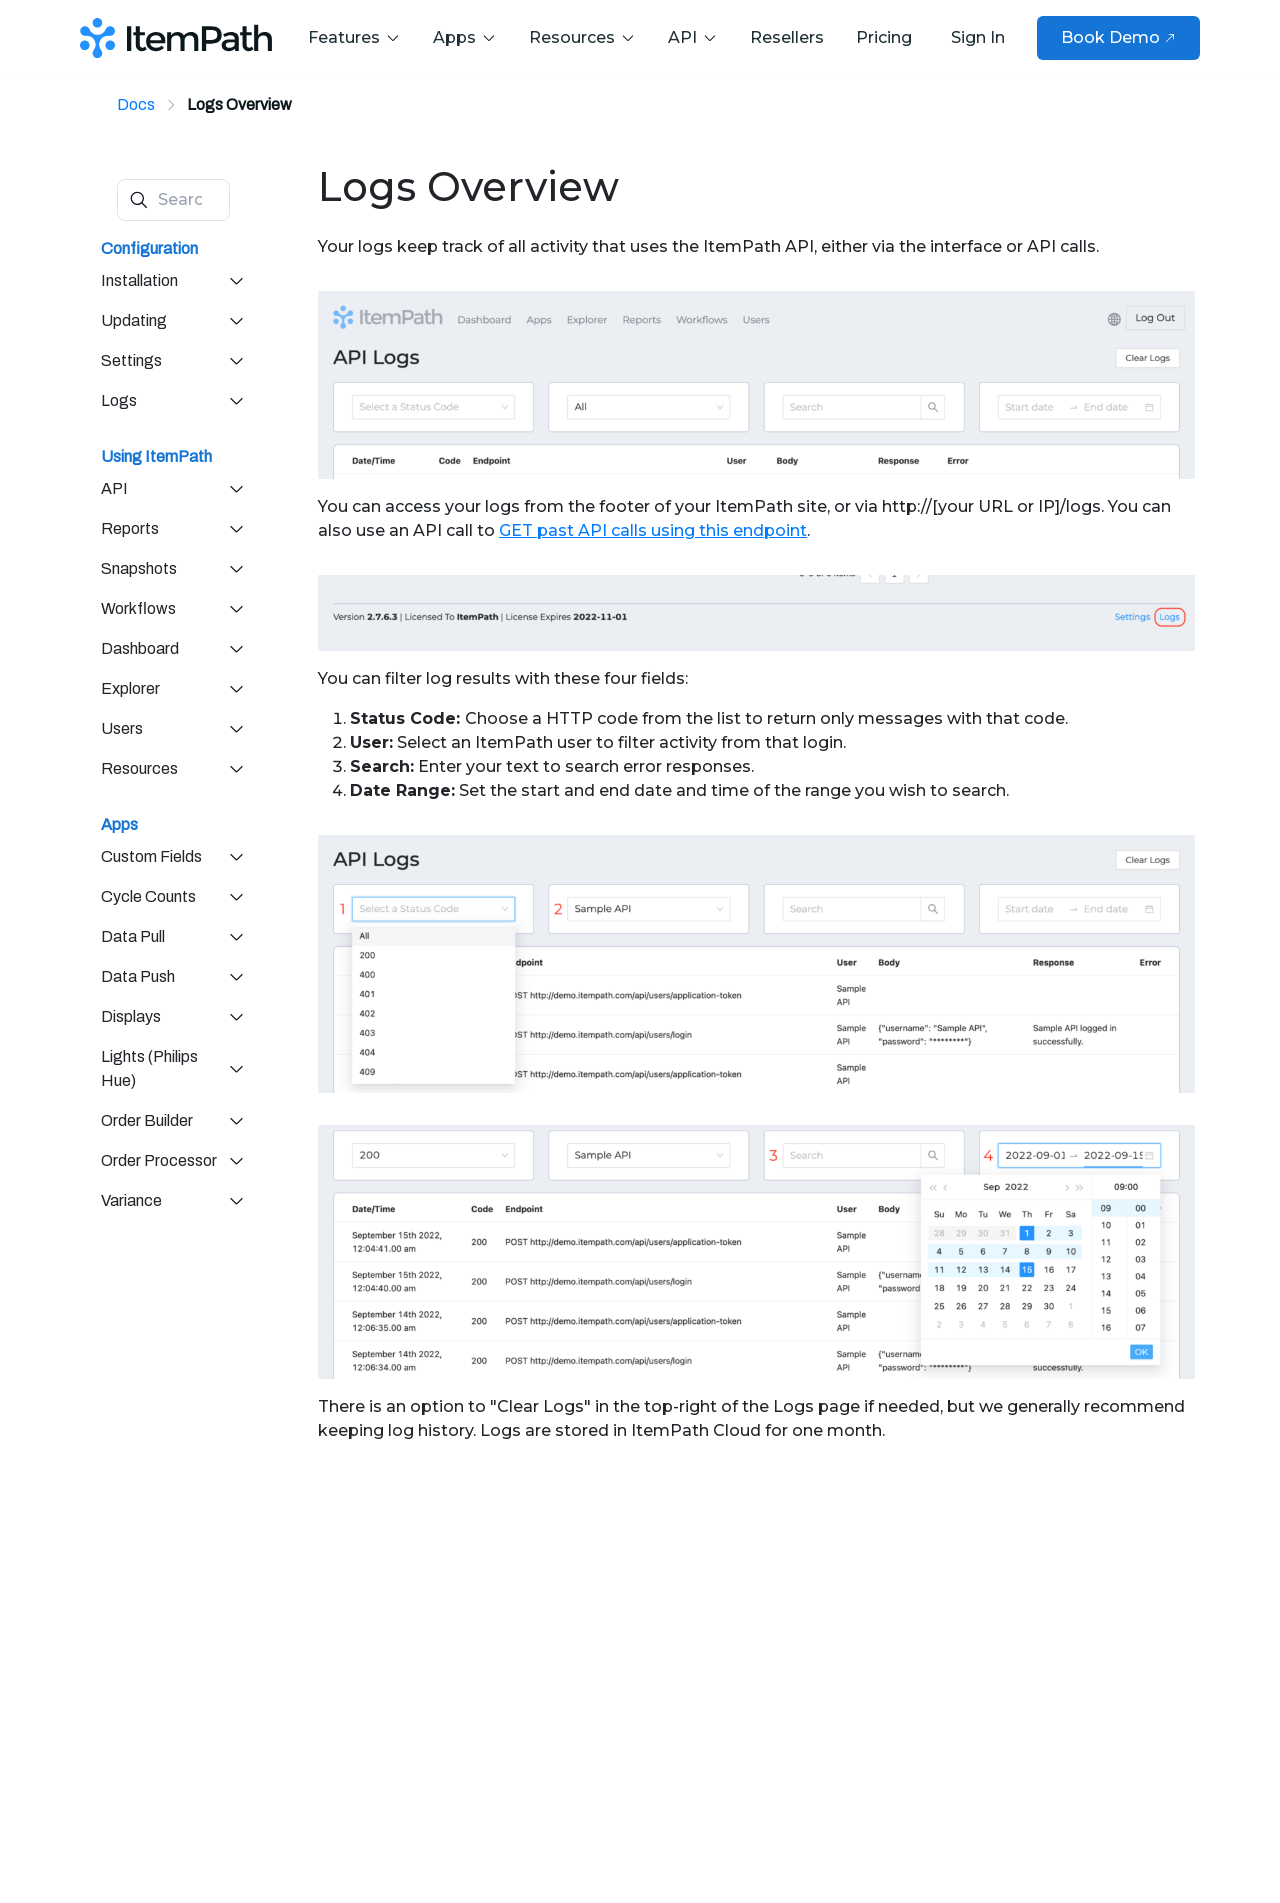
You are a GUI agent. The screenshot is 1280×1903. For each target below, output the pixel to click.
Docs (136, 104)
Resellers (787, 37)
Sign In (978, 37)
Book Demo (1118, 37)
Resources (582, 37)
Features (354, 37)
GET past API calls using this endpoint (653, 530)
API (693, 37)
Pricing (884, 37)
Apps (465, 37)
